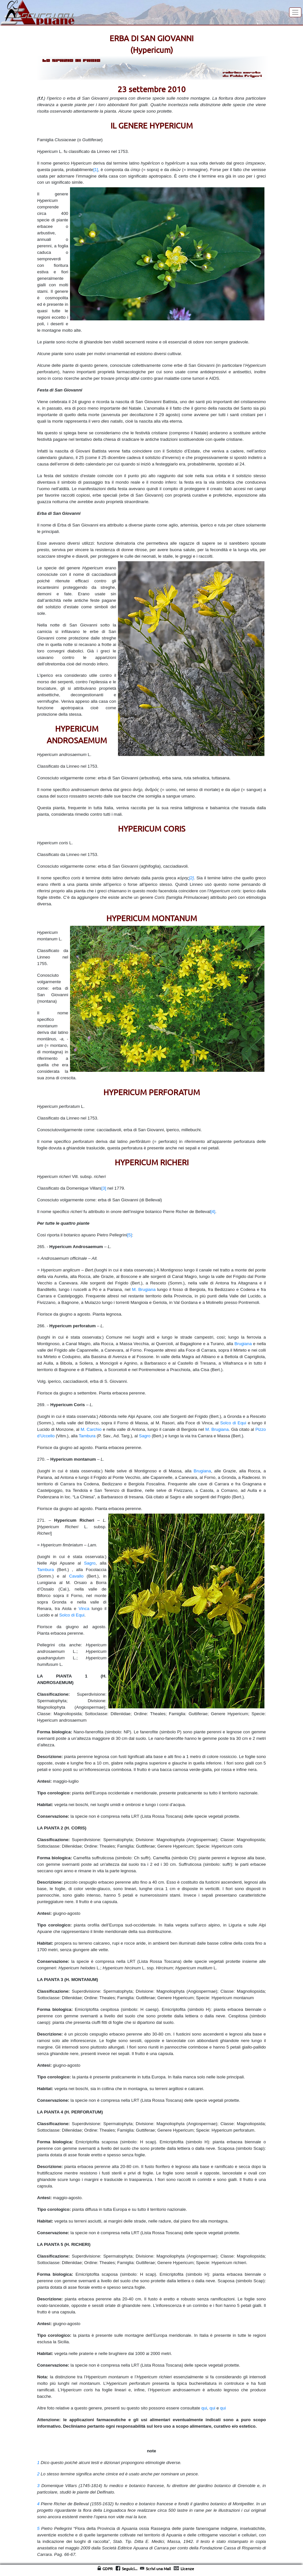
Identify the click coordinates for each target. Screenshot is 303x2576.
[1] (95, 169)
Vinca (83, 1608)
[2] (191, 877)
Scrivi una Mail (158, 2568)
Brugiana (242, 1343)
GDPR (107, 2568)
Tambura (87, 1435)
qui (204, 2408)
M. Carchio (91, 1429)
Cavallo (76, 1576)
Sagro (145, 1435)
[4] (212, 1211)
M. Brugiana (144, 1289)
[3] (103, 1188)
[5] (129, 1234)
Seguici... (129, 2568)
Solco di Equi (233, 1422)
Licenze (187, 2568)
